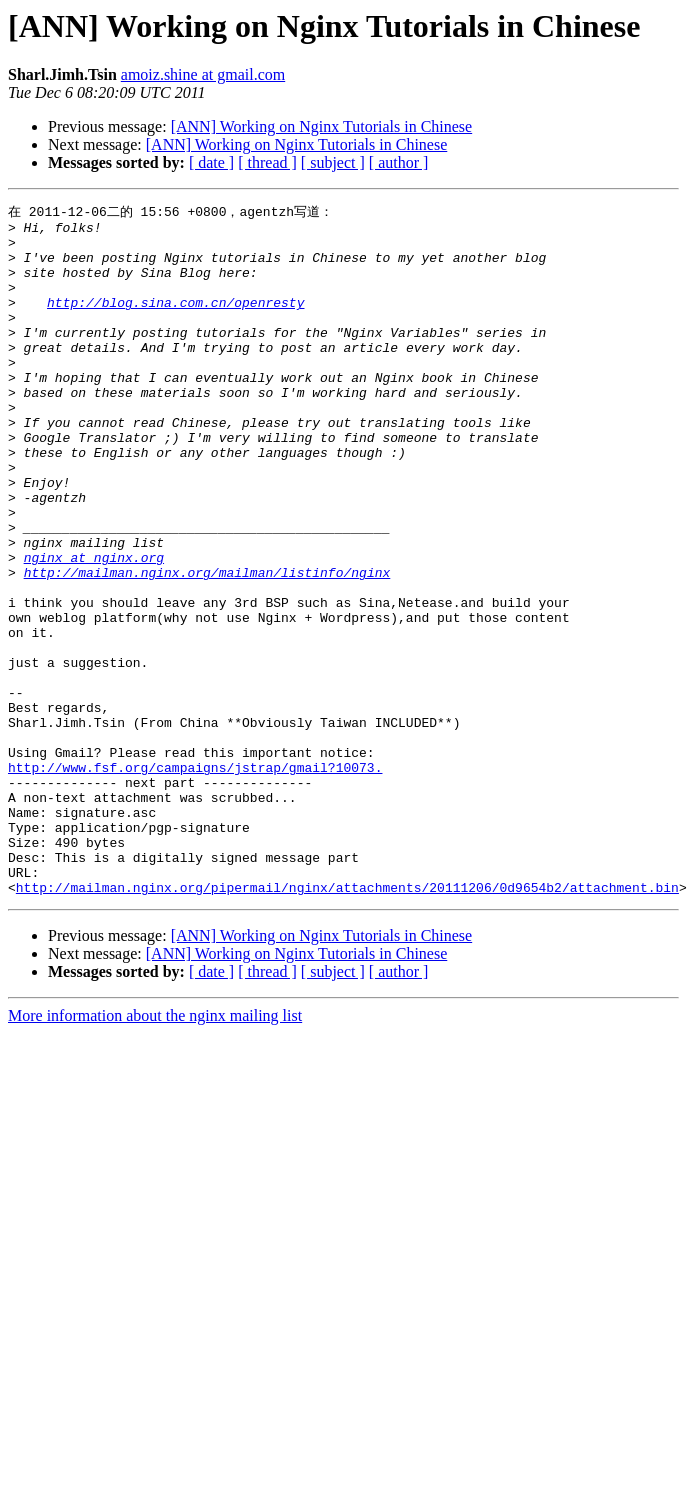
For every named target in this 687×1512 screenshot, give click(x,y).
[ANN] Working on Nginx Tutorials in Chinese (322, 126)
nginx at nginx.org (94, 627)
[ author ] (399, 162)
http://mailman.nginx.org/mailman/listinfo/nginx (207, 645)
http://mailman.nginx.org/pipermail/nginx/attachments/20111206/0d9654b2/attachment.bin (347, 1023)
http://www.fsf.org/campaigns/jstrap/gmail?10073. (195, 879)
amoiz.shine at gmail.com (203, 74)
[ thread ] (267, 162)
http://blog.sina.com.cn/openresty (175, 321)
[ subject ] (333, 162)
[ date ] (211, 162)
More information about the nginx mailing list (155, 1151)
